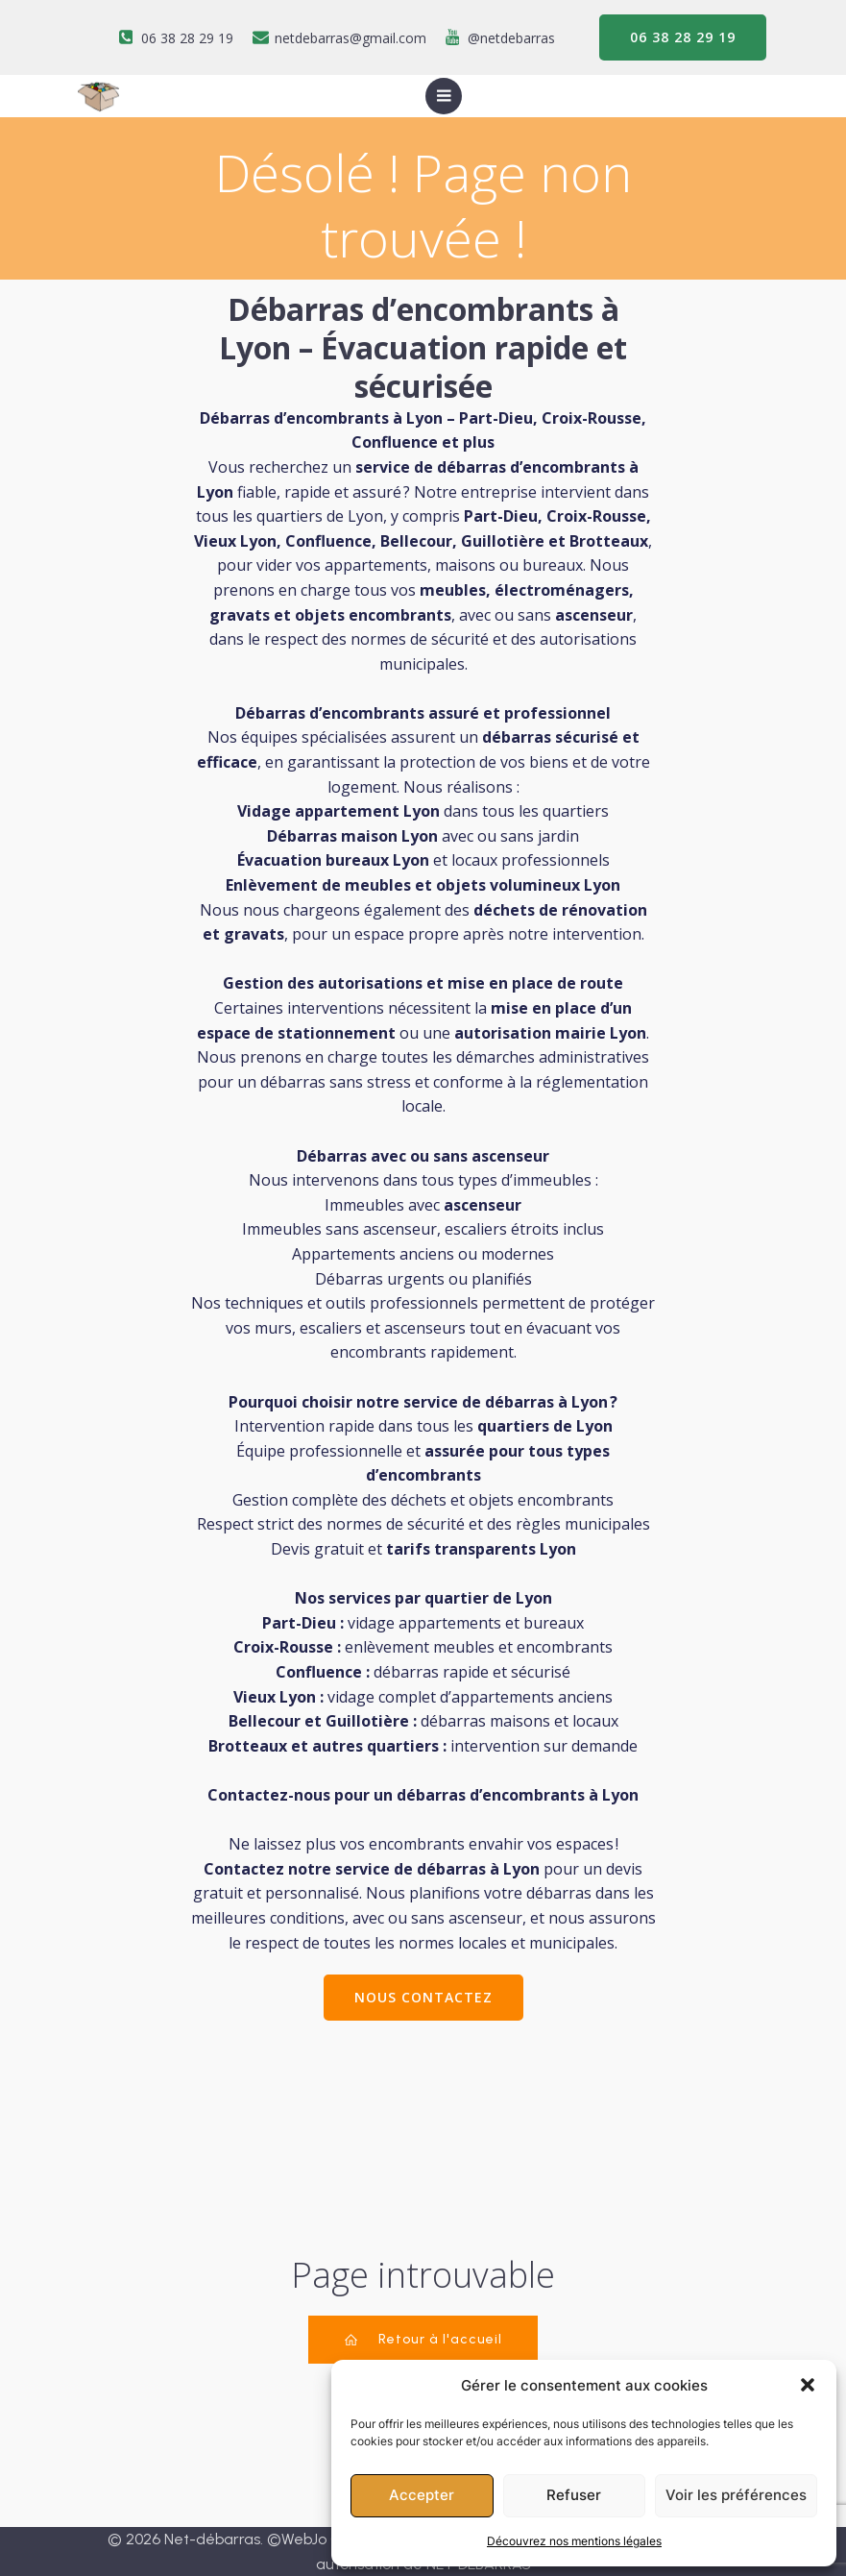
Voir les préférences (736, 2495)
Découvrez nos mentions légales (574, 2541)
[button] (807, 2384)
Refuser (573, 2495)
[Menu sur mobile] (443, 96)
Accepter (421, 2495)
